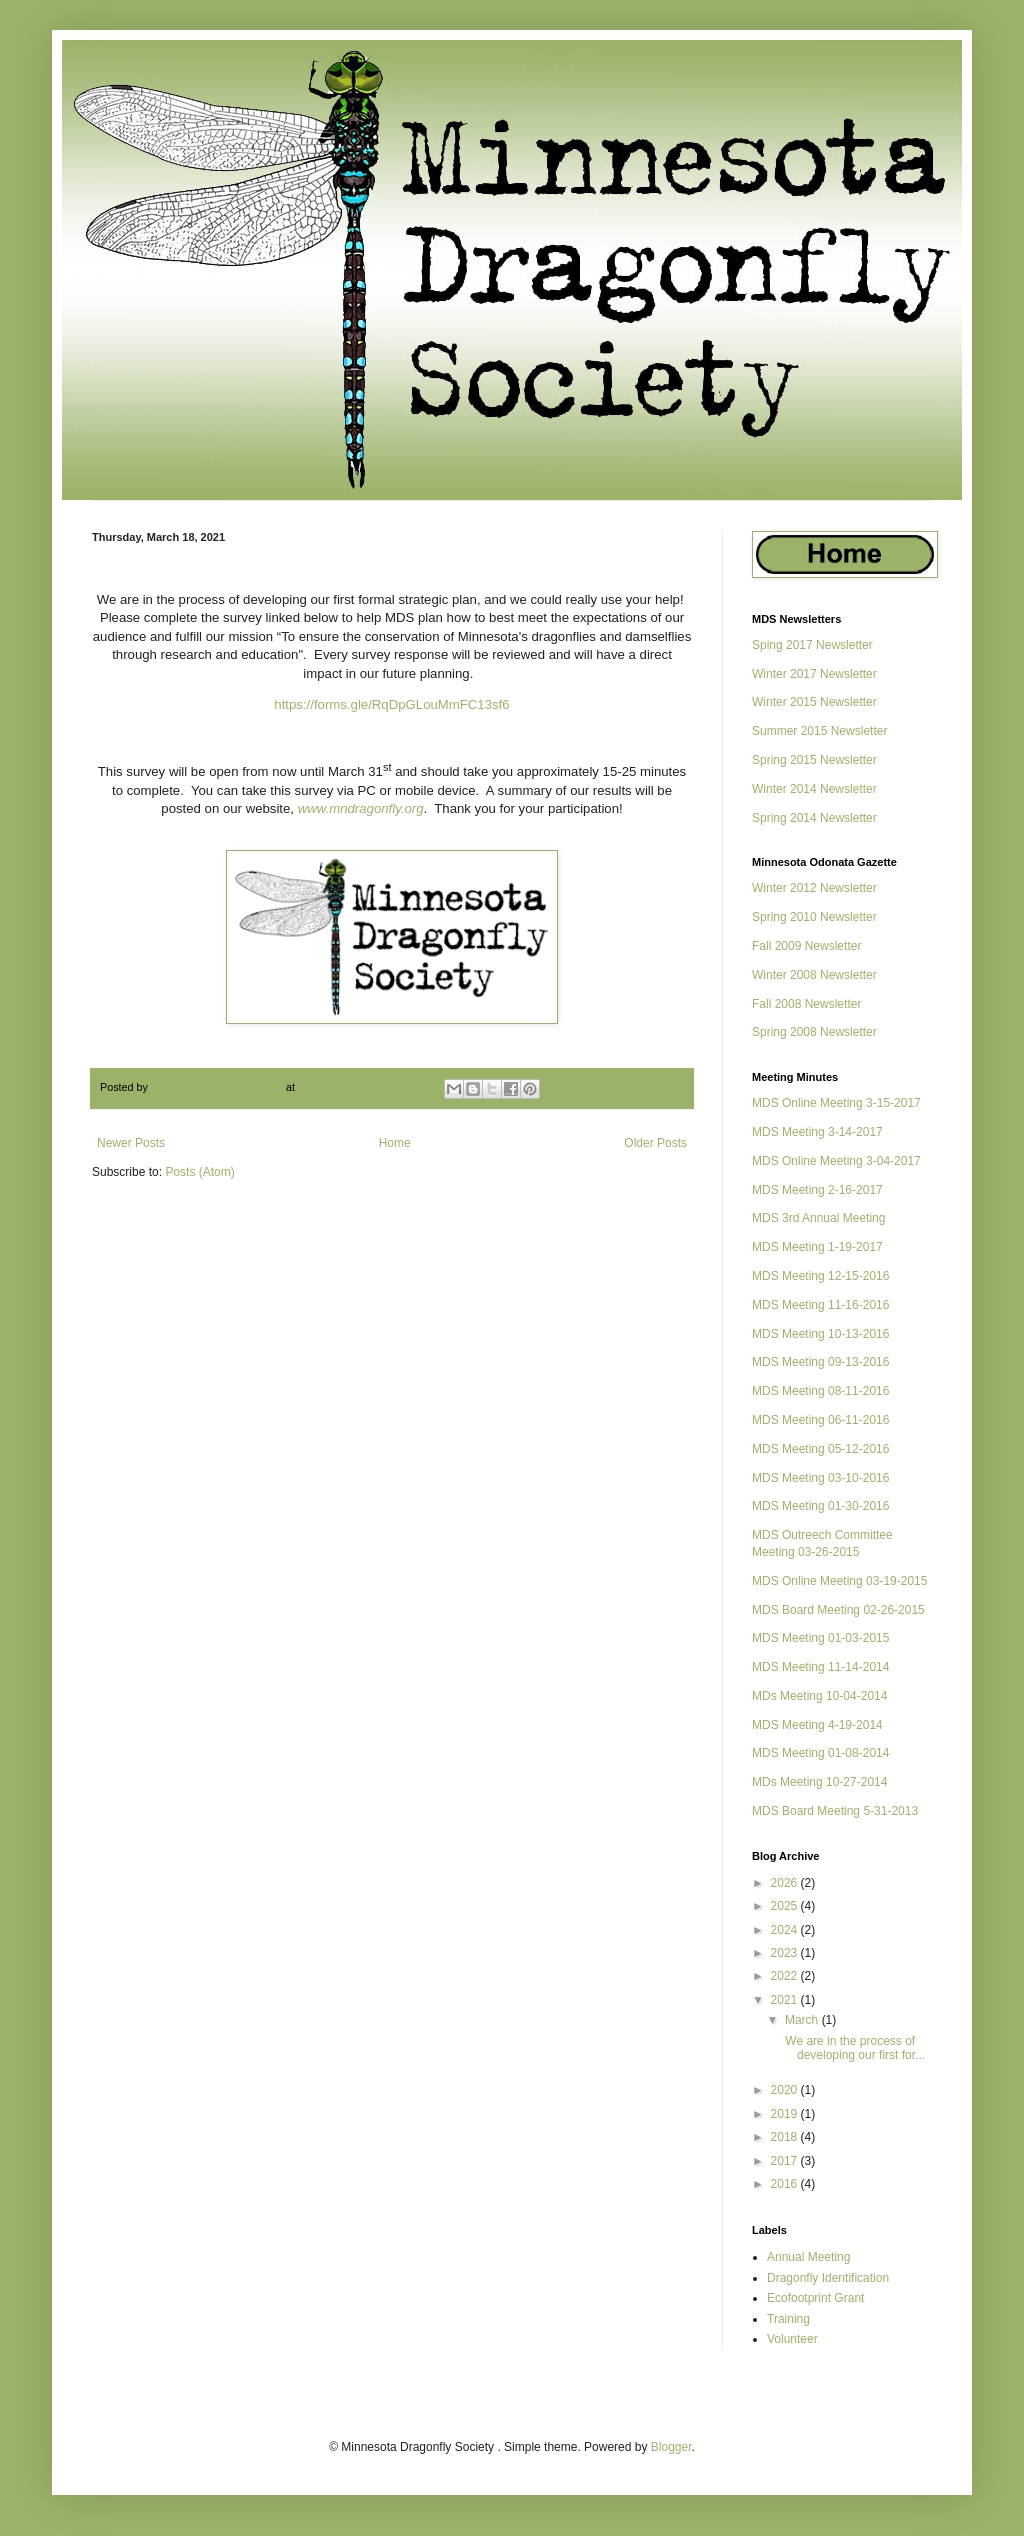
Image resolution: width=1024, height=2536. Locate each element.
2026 (786, 1883)
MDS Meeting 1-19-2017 (817, 1247)
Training (788, 2319)
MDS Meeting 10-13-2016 (820, 1334)
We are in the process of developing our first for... (853, 2048)
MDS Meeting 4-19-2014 (817, 1725)
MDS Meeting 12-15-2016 (820, 1276)
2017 (786, 2161)
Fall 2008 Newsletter (806, 1004)
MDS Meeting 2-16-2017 (817, 1190)
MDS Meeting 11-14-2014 (820, 1667)
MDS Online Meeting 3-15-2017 (836, 1103)
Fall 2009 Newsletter (806, 946)
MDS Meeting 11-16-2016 (820, 1305)
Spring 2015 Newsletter (814, 760)
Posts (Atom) (199, 1172)
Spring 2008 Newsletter (814, 1032)
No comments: (387, 1087)
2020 (786, 2090)
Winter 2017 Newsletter (814, 674)
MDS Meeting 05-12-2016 (820, 1449)
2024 (786, 1930)
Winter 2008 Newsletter (814, 975)
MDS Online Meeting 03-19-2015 (839, 1581)
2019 (786, 2114)
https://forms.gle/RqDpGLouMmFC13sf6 (391, 704)
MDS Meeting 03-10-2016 (820, 1478)
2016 (786, 2184)
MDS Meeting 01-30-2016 (820, 1506)
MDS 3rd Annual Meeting (818, 1218)
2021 (786, 2000)
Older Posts (655, 1143)
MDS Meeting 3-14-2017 (817, 1132)
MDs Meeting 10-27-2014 (819, 1782)
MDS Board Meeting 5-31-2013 (835, 1811)
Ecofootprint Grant (815, 2298)
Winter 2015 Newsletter (814, 702)
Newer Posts (131, 1143)
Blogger (671, 2447)
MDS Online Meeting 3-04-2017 (836, 1161)
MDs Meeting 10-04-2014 (819, 1696)
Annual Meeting (808, 2257)
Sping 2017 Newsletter (812, 645)
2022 (786, 1976)
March (803, 2020)
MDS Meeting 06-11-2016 (820, 1420)
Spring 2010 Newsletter (814, 917)
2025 (786, 1906)
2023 (786, 1953)
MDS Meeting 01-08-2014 (820, 1753)
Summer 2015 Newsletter (819, 731)
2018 (786, 2137)
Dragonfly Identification (828, 2278)
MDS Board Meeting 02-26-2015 (838, 1610)
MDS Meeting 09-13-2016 (820, 1362)
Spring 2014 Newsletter (814, 818)
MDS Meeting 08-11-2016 (820, 1391)
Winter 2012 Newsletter (814, 888)
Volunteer (792, 2339)
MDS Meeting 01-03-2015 (820, 1638)
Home (395, 1143)
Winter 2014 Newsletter (814, 789)
